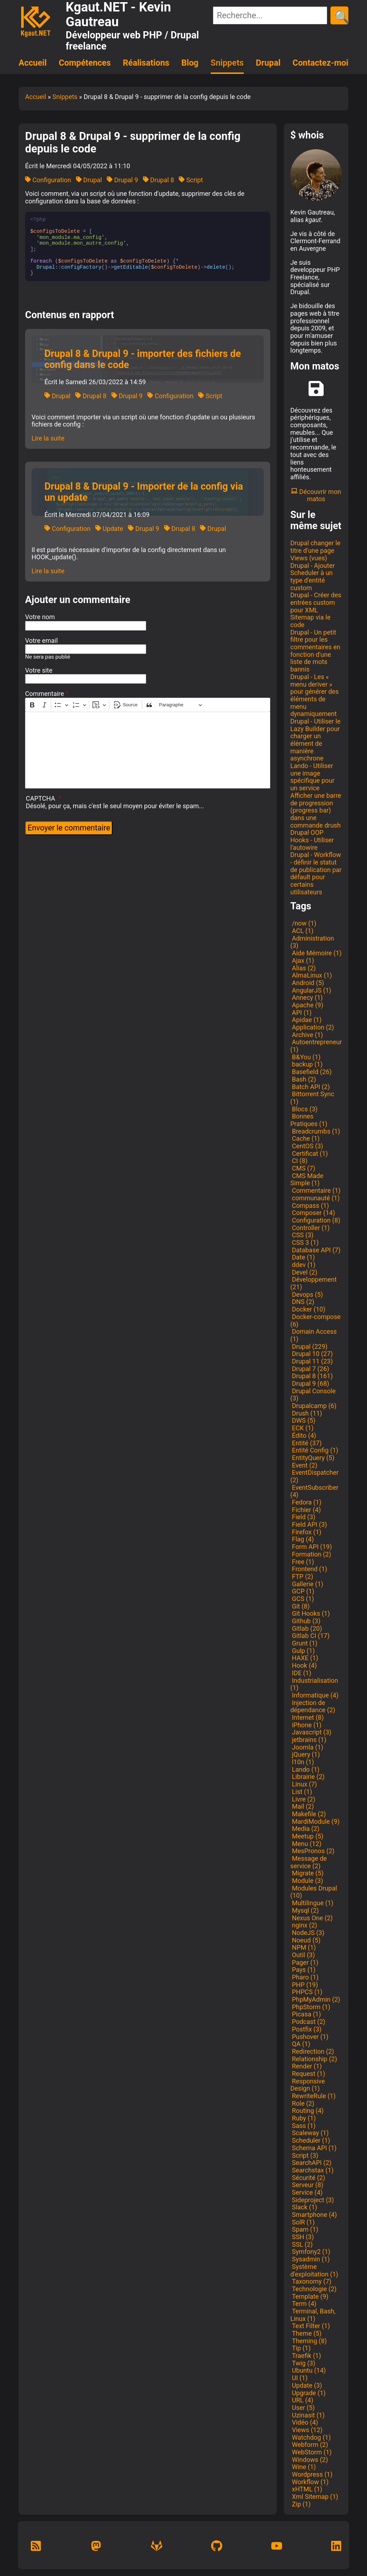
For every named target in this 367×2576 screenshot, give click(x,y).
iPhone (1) (305, 1725)
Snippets (227, 63)
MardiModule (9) (314, 1821)
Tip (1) (300, 2348)
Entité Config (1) (314, 1450)
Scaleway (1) (309, 2133)
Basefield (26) (311, 1071)
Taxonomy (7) (311, 2281)
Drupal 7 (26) (309, 1368)
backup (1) (306, 1064)
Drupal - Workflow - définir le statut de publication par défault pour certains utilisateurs (316, 873)
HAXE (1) (304, 1658)
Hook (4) (303, 1665)
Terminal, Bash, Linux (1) (312, 2314)
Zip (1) (300, 2504)
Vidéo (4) (304, 2422)
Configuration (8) (315, 1220)
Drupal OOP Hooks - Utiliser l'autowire (312, 840)
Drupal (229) (309, 1346)
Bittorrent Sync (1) (312, 1097)
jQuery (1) (305, 1754)
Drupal (268, 63)
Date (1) (302, 1257)
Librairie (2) (307, 1776)
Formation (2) (310, 1554)
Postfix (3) (305, 2029)
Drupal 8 (158, 180)
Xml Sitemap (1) (314, 2496)
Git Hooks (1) (310, 1613)
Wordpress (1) (311, 2474)
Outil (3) (302, 1955)
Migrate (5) (307, 1873)
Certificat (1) (309, 1153)
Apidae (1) (305, 1019)
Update (109, 528)
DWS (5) (302, 1420)
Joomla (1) (306, 1747)
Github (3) (305, 1621)
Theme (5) (305, 2333)
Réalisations (146, 63)
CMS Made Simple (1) (306, 1179)
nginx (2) (303, 1925)
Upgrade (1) (308, 2393)
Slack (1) (303, 2207)
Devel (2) (303, 1272)
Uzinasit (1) (307, 2415)
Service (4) (306, 2192)
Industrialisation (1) (314, 1684)
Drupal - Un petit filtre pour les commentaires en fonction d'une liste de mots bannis (315, 650)
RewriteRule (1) (312, 2096)
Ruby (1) (303, 2118)
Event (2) (303, 1465)
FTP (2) (301, 1576)
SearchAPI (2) (311, 2162)
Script (191, 180)
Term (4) (303, 2303)
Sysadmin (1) (310, 2259)
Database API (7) (315, 1250)
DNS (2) (302, 1301)
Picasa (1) (305, 2014)
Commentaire (44, 693)
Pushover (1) (309, 2036)
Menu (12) (305, 1843)
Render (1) (306, 2066)
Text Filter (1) (310, 2326)
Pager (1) (304, 1962)
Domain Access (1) (313, 1335)
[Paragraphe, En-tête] (180, 705)
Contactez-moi (320, 63)
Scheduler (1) (310, 2140)
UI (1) (299, 2378)
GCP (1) (302, 1591)
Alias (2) (303, 968)
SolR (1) (302, 2222)
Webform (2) (309, 2444)
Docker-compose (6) (315, 1320)
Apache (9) (306, 1005)
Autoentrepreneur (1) (316, 1045)
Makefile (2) (308, 1814)
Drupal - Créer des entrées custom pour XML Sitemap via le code (315, 609)
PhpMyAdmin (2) (315, 1999)
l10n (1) (302, 1762)
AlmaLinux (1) (311, 975)
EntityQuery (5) (312, 1457)
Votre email (41, 640)
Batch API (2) (310, 1087)
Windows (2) (309, 2459)
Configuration (48, 180)
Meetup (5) (306, 1836)
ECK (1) (302, 1428)
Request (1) (307, 2073)
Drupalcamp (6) (313, 1405)
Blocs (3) (304, 1109)
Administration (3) (312, 942)
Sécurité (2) (307, 2177)
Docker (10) (307, 1309)
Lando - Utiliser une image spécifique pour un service (312, 777)
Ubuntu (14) (308, 2370)
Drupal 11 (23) (311, 1361)
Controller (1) (310, 1228)
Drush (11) (306, 1413)
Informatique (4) (314, 1695)
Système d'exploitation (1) (314, 2270)
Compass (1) (309, 1205)
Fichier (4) (305, 1509)
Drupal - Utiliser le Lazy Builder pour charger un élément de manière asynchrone (315, 739)
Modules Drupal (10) (313, 1891)
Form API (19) (311, 1546)
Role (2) (302, 2103)
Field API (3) (308, 1524)
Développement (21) (313, 1283)
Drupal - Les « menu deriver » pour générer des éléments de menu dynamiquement (314, 695)
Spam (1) (304, 2229)
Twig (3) (302, 2363)
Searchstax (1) (312, 2170)
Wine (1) (303, 2467)
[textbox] (147, 750)
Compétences (85, 63)
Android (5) (307, 982)
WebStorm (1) (311, 2452)
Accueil (33, 63)
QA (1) (300, 2044)
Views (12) (306, 2430)
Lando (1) (304, 1769)
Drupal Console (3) (312, 1394)
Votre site (38, 670)
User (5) (302, 2407)
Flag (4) (302, 1539)
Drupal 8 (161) (311, 1376)
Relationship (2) (313, 2059)
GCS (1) (302, 1598)
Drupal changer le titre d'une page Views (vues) (315, 550)
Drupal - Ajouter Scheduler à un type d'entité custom (312, 577)
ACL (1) (302, 930)
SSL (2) (301, 2244)
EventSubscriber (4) (314, 1491)
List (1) (301, 1791)
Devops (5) (306, 1294)
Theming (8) (308, 2341)
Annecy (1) (306, 997)
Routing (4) (307, 2110)
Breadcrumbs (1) (315, 1131)
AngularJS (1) (310, 990)
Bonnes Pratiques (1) (308, 1119)
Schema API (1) (313, 2148)
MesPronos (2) (312, 1851)
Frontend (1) (308, 1569)
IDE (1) (300, 1673)
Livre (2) (302, 1799)
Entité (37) (305, 1443)
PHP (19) (304, 1984)
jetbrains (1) (308, 1739)
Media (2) (304, 1828)
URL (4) (301, 2400)
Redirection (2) (312, 2051)
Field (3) (302, 1517)
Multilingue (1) (311, 1903)
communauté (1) (315, 1198)
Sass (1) (303, 2125)
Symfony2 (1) (310, 2251)
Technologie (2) (313, 2289)
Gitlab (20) (306, 1628)
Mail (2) (302, 1806)
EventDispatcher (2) (314, 1476)
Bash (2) (303, 1079)
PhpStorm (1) (310, 2007)
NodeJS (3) (307, 1932)
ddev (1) (302, 1264)
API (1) (300, 1012)
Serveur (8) (306, 2185)
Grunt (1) (304, 1643)
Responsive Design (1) (307, 2084)
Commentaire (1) (315, 1190)
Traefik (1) (305, 2355)
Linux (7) (303, 1784)
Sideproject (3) (312, 2200)
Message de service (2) (308, 1862)
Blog (190, 63)
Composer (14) (312, 1212)
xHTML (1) (306, 2489)
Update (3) (306, 2385)
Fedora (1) (305, 1502)
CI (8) (299, 1160)
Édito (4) (303, 1435)
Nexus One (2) (311, 1918)
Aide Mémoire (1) (316, 953)
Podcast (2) (307, 2021)
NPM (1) (303, 1947)
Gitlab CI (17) (309, 1635)
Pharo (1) (304, 1977)
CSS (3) (302, 1235)
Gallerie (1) (306, 1584)
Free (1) (302, 1561)
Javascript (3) (311, 1732)
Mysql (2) (304, 1910)
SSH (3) (302, 2237)
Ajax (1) (302, 960)
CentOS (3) (306, 1146)
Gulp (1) (302, 1650)
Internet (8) (307, 1717)
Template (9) (309, 2296)
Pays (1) (302, 1969)
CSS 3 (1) (304, 1242)
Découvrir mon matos (316, 495)
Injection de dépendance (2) (312, 1706)
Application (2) (312, 1027)
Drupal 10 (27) (311, 1353)
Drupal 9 (122, 180)
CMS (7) (302, 1168)
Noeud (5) (305, 1940)
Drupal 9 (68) (309, 1383)
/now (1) (303, 923)
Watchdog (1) (310, 2437)
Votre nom (40, 617)
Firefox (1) (305, 1532)
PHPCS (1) (306, 1992)
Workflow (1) (309, 2482)
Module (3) (306, 1880)
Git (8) (300, 1606)
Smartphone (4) (313, 2214)
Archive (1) (306, 1035)
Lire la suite (48, 438)
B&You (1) (305, 1057)
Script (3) (304, 2155)
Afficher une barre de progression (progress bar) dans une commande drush (315, 810)
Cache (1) (305, 1138)
